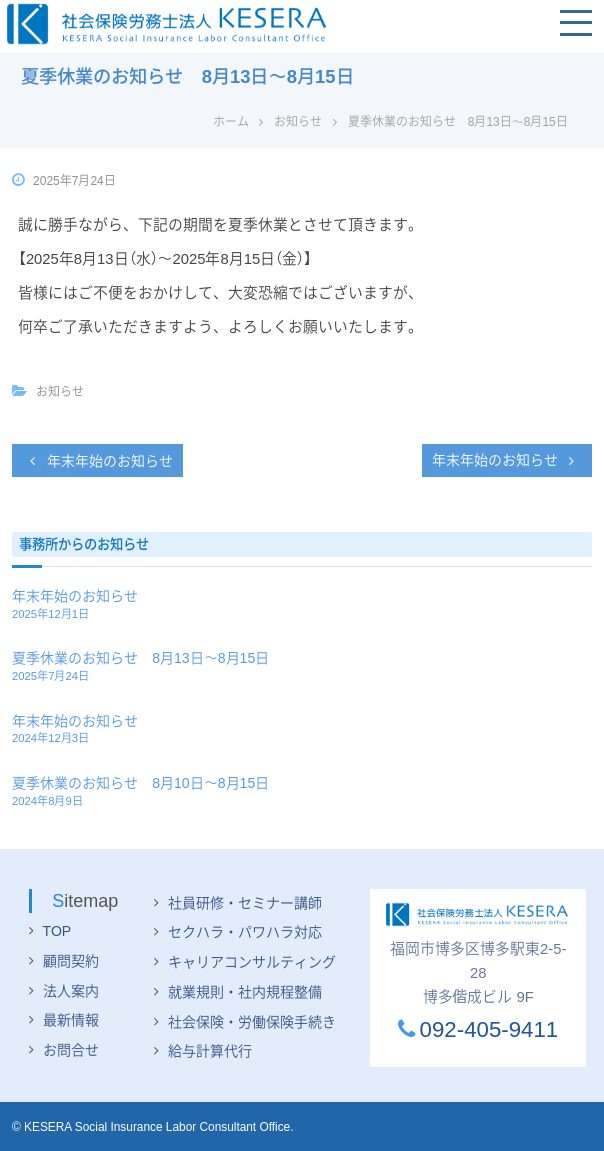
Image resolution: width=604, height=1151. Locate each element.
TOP (57, 931)
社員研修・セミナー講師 (245, 903)
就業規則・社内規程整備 (245, 992)
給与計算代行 (210, 1051)
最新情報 (71, 1020)
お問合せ (71, 1050)
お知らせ (298, 122)
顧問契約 (71, 961)
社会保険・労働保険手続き (252, 1022)
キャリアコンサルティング (252, 962)
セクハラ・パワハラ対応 (245, 932)
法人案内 (71, 991)
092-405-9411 (478, 1029)
